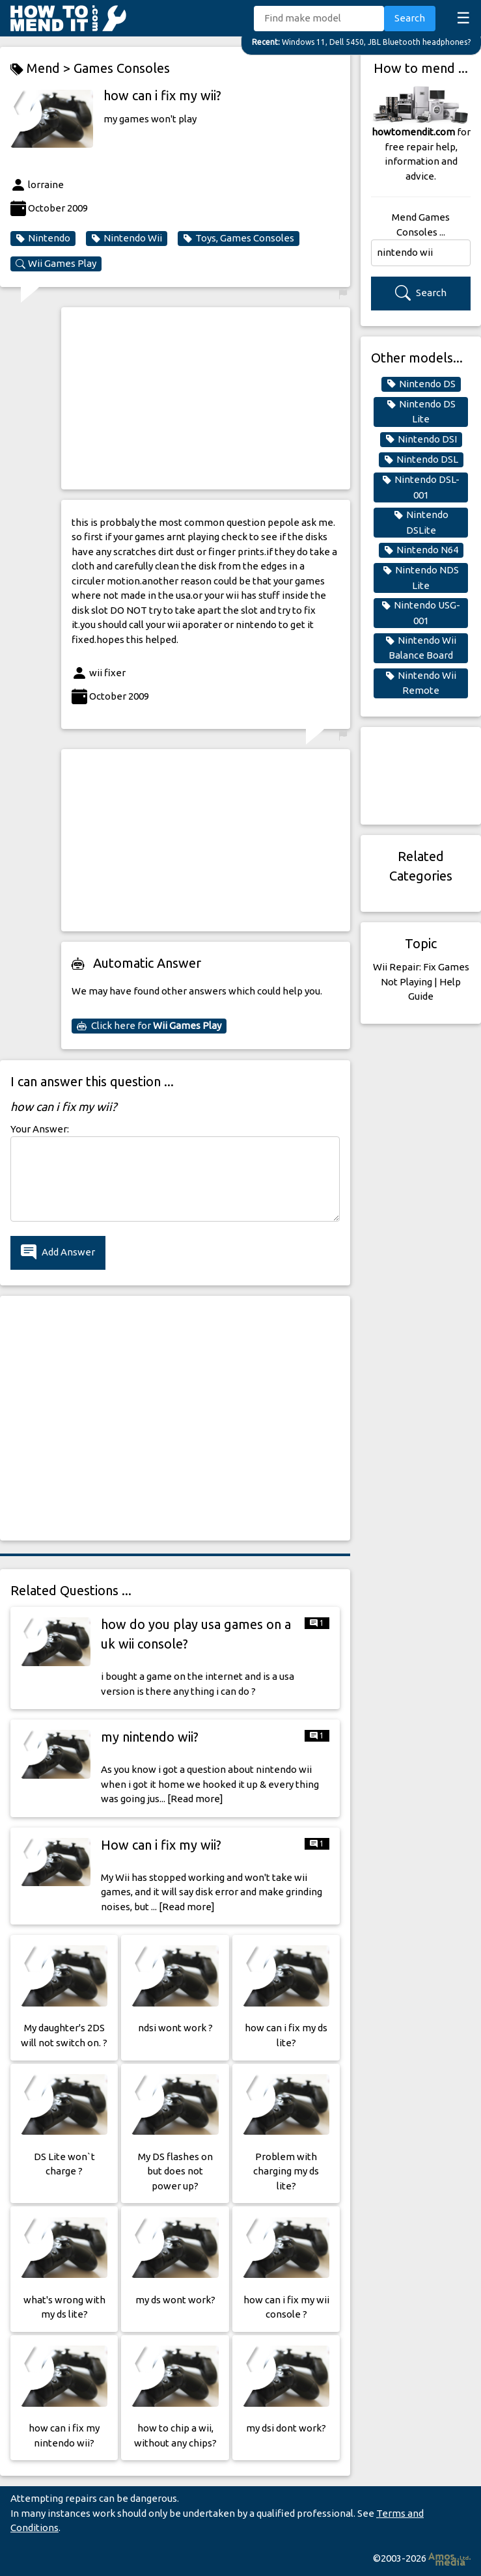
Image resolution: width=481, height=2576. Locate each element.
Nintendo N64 (421, 550)
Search (409, 17)
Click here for (149, 1026)
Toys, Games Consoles (238, 238)
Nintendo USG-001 (420, 612)
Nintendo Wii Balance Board (420, 648)
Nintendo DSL (421, 459)
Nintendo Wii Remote (420, 683)
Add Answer (58, 1252)
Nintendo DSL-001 (421, 487)
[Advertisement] (205, 398)
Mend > (42, 69)
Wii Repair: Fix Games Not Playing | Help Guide (421, 981)
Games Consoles (122, 68)
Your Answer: (39, 1128)
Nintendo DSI (421, 439)
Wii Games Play (56, 263)
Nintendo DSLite (421, 522)
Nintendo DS (421, 384)
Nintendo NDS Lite (421, 577)
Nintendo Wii (126, 238)
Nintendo (43, 238)
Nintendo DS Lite (421, 411)
